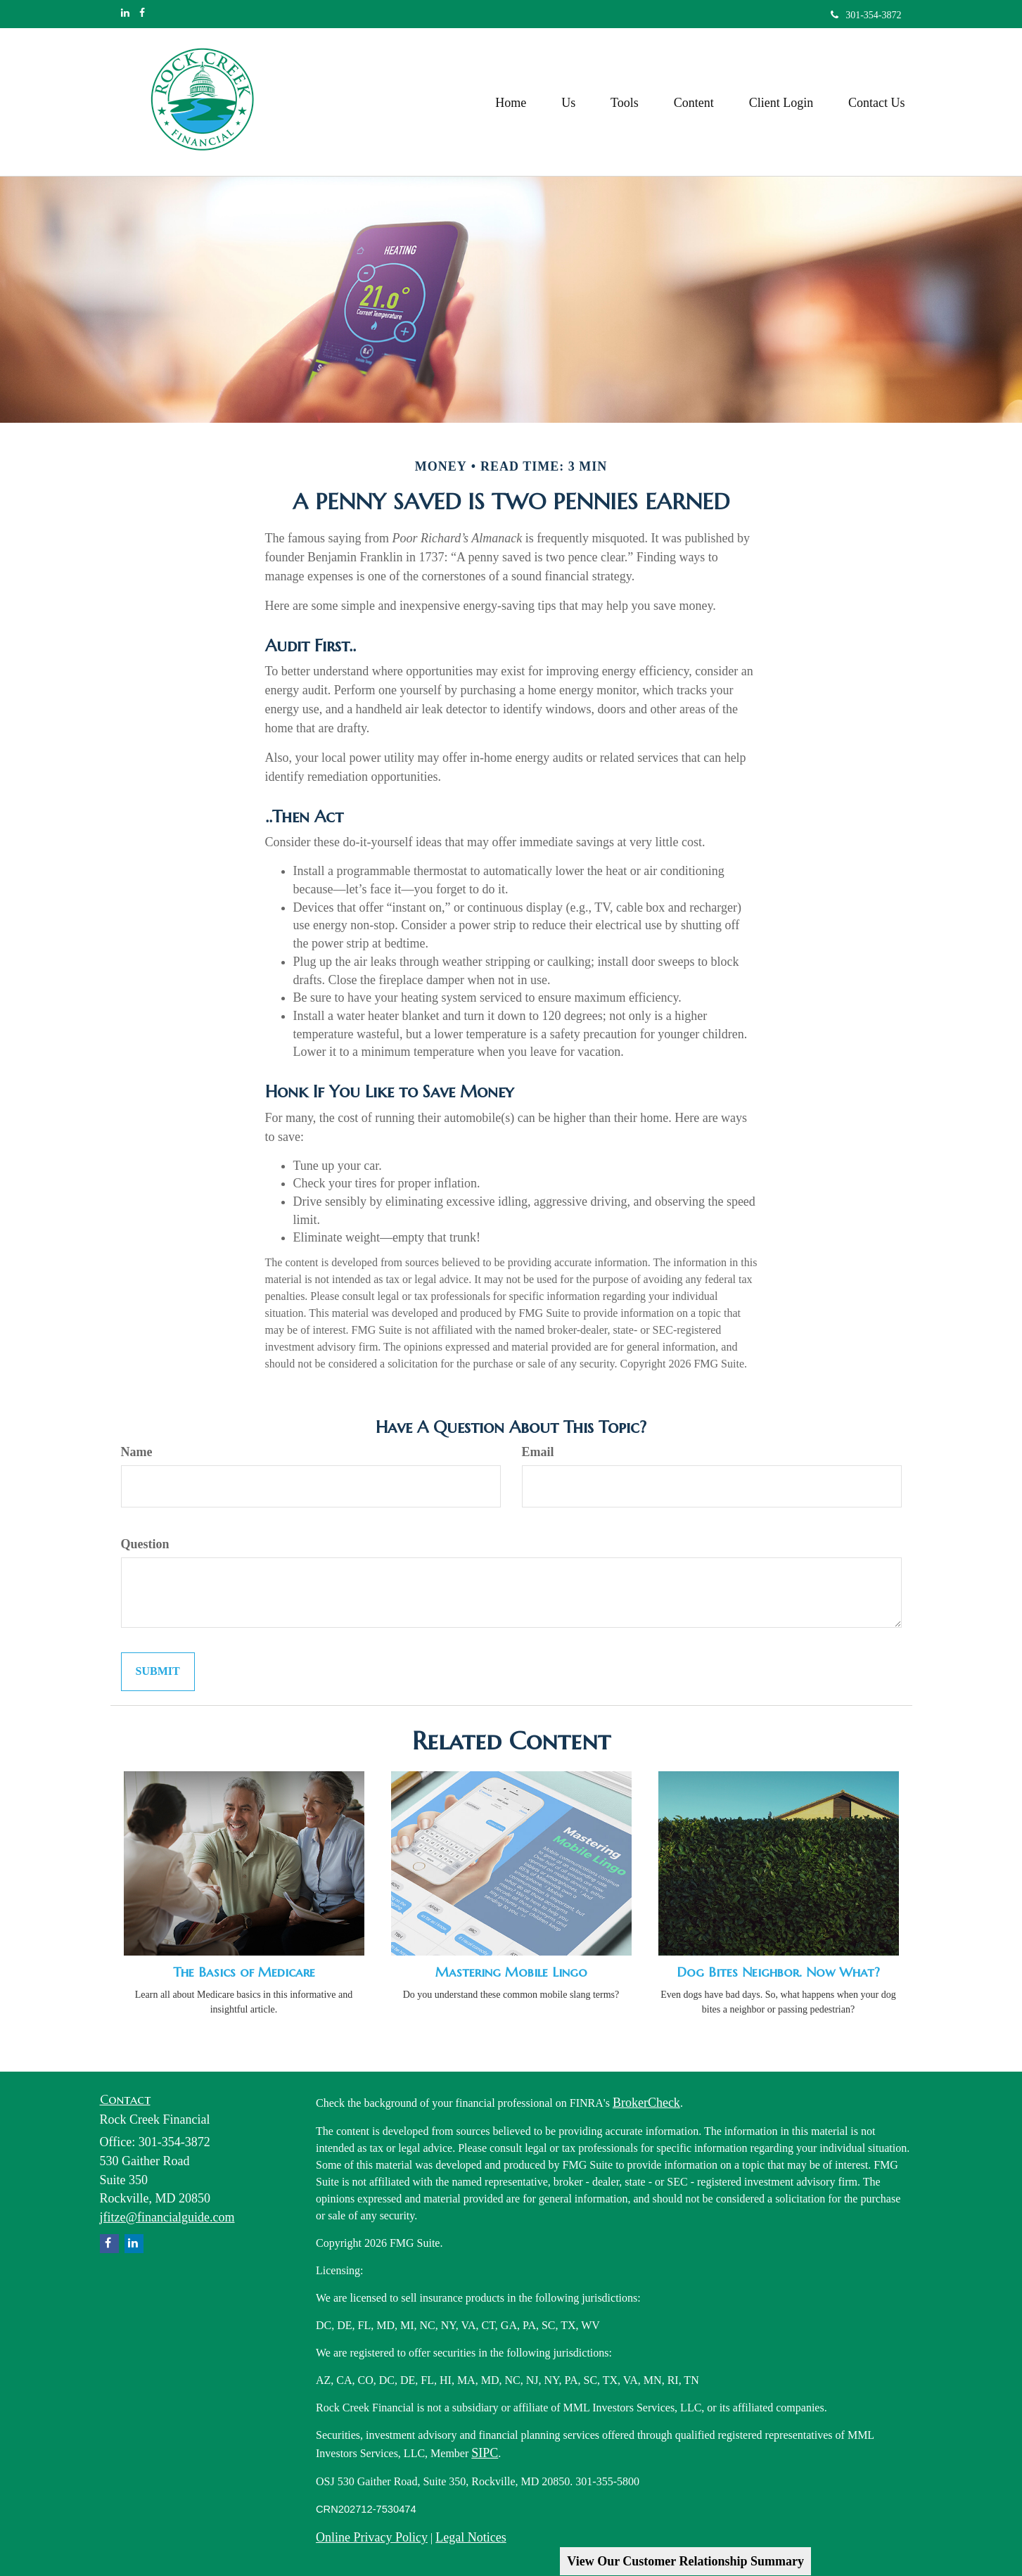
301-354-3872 (866, 15)
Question (145, 1544)
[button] (568, 102)
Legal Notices (470, 2537)
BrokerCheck (646, 2103)
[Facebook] (142, 13)
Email (538, 1452)
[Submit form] (158, 1671)
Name (137, 1452)
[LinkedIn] (125, 13)
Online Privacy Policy (372, 2537)
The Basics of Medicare (244, 1972)
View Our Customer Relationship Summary (685, 2561)
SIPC (484, 2453)
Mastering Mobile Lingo (511, 1972)
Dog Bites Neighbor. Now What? (778, 1972)
